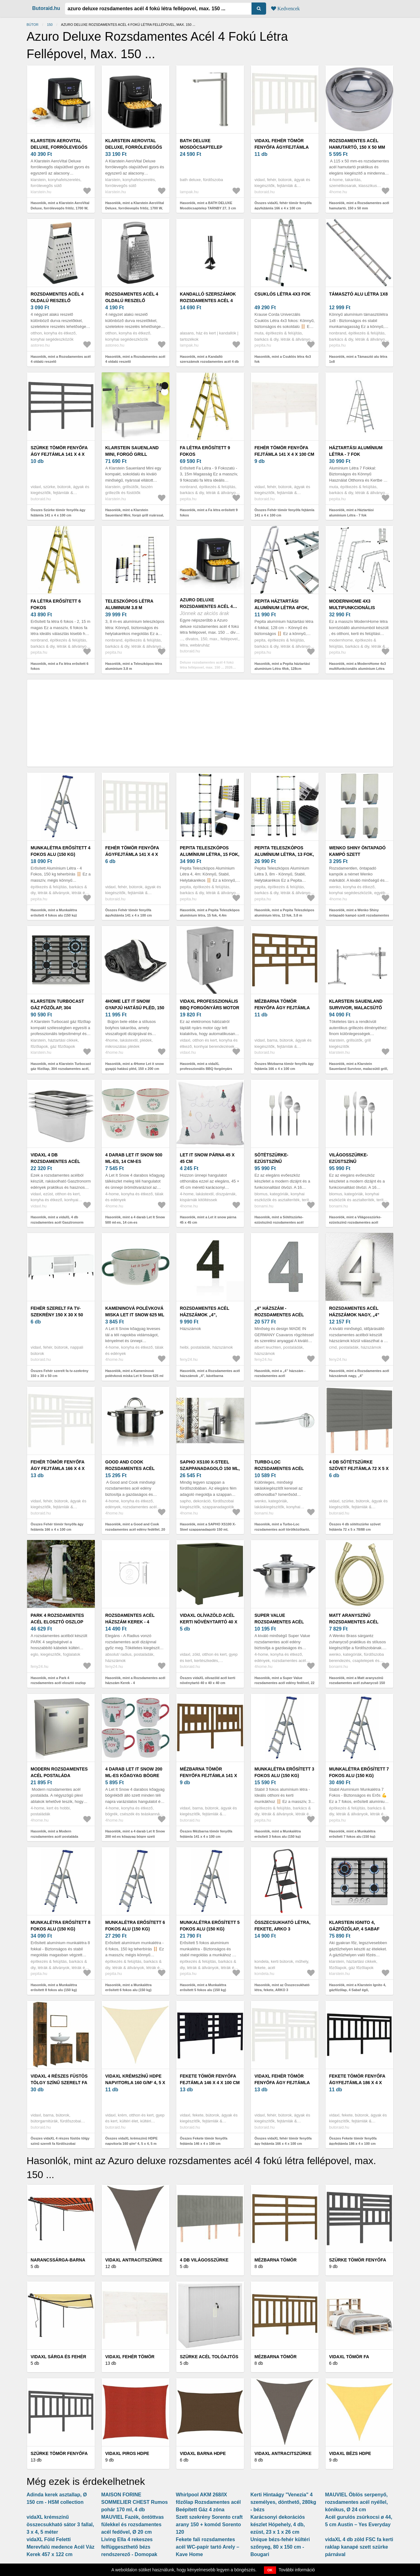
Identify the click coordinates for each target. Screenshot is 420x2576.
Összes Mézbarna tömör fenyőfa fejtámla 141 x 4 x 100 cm (206, 1833)
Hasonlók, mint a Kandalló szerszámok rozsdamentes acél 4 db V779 (209, 362)
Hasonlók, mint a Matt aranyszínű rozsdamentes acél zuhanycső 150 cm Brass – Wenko (357, 1683)
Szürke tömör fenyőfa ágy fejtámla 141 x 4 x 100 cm (59, 454)
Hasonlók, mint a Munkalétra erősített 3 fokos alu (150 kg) (278, 1833)
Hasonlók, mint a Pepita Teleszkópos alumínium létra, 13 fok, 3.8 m (284, 912)
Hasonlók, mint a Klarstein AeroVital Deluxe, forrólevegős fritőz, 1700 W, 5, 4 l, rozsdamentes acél (60, 208)
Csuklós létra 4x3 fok (283, 294)
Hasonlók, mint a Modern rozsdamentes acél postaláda (54, 1833)
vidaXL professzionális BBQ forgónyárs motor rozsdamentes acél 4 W (209, 1008)
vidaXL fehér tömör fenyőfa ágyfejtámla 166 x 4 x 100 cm (282, 147)
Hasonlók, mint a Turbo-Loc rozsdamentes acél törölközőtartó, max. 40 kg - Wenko (282, 1529)
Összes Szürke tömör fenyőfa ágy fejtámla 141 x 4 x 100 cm (58, 512)
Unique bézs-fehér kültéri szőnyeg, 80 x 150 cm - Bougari (280, 2547)
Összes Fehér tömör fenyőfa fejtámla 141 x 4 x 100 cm (285, 512)
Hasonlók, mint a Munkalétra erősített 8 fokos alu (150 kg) (54, 1987)
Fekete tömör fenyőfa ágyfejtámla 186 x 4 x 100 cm (357, 2083)
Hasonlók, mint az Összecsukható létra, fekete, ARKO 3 (282, 1987)
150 (50, 24)
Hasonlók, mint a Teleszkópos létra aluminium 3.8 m (133, 666)
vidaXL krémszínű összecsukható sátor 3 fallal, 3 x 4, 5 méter (60, 2524)
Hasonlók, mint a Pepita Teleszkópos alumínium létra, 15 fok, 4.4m (210, 912)
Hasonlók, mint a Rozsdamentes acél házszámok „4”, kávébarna (210, 1373)
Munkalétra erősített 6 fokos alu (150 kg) (135, 1925)
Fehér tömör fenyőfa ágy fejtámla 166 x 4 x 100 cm (58, 1468)
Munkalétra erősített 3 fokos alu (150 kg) (284, 1772)
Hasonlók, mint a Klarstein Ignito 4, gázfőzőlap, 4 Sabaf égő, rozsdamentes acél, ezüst (357, 1990)
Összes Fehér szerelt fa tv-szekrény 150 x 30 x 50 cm (60, 1373)
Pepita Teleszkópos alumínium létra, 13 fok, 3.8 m (284, 854)
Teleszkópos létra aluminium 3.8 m (129, 604)
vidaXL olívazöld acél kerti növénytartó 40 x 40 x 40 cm (209, 1622)
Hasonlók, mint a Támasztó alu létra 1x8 (358, 359)
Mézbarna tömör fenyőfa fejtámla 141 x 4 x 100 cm (208, 1775)
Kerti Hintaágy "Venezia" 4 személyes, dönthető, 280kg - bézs (283, 2502)
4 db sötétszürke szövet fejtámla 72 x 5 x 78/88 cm (359, 1468)
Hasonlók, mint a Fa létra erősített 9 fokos (209, 512)
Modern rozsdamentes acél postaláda (59, 1772)
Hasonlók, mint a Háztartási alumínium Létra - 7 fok (351, 512)
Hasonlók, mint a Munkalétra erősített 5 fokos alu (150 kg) (203, 1987)
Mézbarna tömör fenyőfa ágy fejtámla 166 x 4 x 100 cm (282, 1008)
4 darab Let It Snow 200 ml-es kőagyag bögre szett (134, 1775)
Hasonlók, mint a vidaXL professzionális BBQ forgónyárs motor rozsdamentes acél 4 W (206, 1069)
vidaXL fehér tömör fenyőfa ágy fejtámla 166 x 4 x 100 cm (282, 2083)
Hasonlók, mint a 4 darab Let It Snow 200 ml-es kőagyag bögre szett (135, 1833)
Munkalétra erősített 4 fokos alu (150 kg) (60, 851)
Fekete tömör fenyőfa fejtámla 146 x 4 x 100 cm (210, 2079)
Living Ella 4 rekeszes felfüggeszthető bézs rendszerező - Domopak (129, 2547)
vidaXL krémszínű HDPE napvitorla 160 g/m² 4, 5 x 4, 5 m (135, 2083)
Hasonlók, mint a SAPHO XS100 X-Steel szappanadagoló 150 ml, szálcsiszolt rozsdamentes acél (208, 1529)
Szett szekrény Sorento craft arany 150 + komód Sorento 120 (209, 2524)
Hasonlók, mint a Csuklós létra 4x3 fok (283, 359)
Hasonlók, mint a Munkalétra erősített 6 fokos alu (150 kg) (128, 1987)
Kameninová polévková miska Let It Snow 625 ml (134, 1311)
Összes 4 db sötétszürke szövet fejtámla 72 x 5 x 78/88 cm (355, 1526)
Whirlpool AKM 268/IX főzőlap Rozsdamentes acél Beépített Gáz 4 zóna (208, 2502)
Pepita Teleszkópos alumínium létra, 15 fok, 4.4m (209, 854)
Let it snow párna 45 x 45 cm (207, 1158)
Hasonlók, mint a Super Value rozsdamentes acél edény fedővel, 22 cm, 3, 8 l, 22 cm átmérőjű (285, 1683)
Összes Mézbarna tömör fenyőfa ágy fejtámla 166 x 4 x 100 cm (284, 1066)
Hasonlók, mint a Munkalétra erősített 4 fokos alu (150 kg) (54, 912)
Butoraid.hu (46, 8)
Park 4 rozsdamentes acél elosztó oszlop (57, 1618)
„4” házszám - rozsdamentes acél (279, 1311)
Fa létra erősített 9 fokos (205, 451)
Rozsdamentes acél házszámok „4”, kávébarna (204, 1315)
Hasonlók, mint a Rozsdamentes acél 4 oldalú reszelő (61, 359)
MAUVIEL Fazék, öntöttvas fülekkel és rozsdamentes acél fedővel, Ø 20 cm (132, 2524)
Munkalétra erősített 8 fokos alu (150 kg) (60, 1925)
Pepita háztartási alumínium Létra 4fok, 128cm (282, 608)
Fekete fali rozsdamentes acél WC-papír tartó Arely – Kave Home (207, 2547)
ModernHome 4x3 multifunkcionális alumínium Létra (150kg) (358, 608)
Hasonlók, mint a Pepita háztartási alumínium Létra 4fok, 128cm (282, 666)
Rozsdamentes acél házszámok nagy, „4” (354, 1311)
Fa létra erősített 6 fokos (56, 604)
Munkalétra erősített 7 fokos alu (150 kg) (359, 1772)
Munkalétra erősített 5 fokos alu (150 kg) (210, 1925)
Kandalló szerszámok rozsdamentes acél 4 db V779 (208, 301)
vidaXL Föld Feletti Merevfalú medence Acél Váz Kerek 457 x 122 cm (61, 2547)
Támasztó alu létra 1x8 (358, 294)
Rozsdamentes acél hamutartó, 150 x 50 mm (357, 144)
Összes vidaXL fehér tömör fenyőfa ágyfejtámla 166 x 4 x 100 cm (283, 205)
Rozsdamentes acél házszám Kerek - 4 (130, 1618)
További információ (297, 2569)
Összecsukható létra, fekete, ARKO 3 (283, 1925)
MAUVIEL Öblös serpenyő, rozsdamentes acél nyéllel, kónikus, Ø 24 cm (356, 2502)
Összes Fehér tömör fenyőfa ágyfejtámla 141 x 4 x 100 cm (128, 912)
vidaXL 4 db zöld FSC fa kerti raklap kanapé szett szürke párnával (359, 2547)
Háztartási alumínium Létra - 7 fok (356, 451)
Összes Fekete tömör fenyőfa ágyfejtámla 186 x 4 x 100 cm (353, 2140)
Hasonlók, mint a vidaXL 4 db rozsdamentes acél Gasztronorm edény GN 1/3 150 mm (57, 1222)
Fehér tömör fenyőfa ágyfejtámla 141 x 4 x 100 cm (132, 854)
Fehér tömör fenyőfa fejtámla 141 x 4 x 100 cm (284, 451)
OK (270, 2570)
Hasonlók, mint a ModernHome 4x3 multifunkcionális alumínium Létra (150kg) (357, 669)
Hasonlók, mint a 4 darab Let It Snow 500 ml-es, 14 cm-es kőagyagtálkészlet (135, 1222)
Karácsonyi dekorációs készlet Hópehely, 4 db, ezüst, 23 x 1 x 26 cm (278, 2524)
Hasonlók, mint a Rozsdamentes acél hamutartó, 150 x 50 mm (359, 205)
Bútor (33, 24)
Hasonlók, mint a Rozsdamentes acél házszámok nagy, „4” (359, 1373)
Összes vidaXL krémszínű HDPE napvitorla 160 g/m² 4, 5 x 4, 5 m (131, 2140)
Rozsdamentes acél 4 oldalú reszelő (57, 297)
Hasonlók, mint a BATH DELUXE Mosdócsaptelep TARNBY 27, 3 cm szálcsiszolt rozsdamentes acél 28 (208, 208)
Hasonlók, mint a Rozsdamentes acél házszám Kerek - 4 (135, 1680)
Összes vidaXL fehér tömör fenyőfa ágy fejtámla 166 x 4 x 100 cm (283, 2140)
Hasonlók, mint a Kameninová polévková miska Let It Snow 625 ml (134, 1373)
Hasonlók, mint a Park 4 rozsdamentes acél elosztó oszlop (58, 1680)
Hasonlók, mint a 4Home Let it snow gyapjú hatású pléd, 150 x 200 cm (134, 1066)
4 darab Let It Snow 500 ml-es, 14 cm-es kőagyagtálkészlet (134, 1161)
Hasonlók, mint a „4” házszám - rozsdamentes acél (280, 1373)
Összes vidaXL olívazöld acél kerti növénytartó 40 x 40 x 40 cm (207, 1680)
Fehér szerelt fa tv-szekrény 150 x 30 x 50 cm (57, 1315)
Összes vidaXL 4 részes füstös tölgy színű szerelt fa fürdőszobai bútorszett (60, 2143)
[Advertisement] (210, 723)
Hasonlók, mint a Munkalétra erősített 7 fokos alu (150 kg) (352, 1833)
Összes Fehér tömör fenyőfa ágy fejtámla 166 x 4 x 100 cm (57, 1526)
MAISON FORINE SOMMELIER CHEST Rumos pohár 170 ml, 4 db (134, 2502)
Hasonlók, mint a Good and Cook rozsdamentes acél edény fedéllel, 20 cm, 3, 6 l (135, 1529)
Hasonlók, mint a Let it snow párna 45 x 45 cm (208, 1219)
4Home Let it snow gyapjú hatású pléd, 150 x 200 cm (134, 1008)
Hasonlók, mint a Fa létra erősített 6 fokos (60, 666)
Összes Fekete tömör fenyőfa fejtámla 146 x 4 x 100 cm (204, 2140)
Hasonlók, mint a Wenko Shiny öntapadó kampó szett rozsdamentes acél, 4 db (359, 915)
